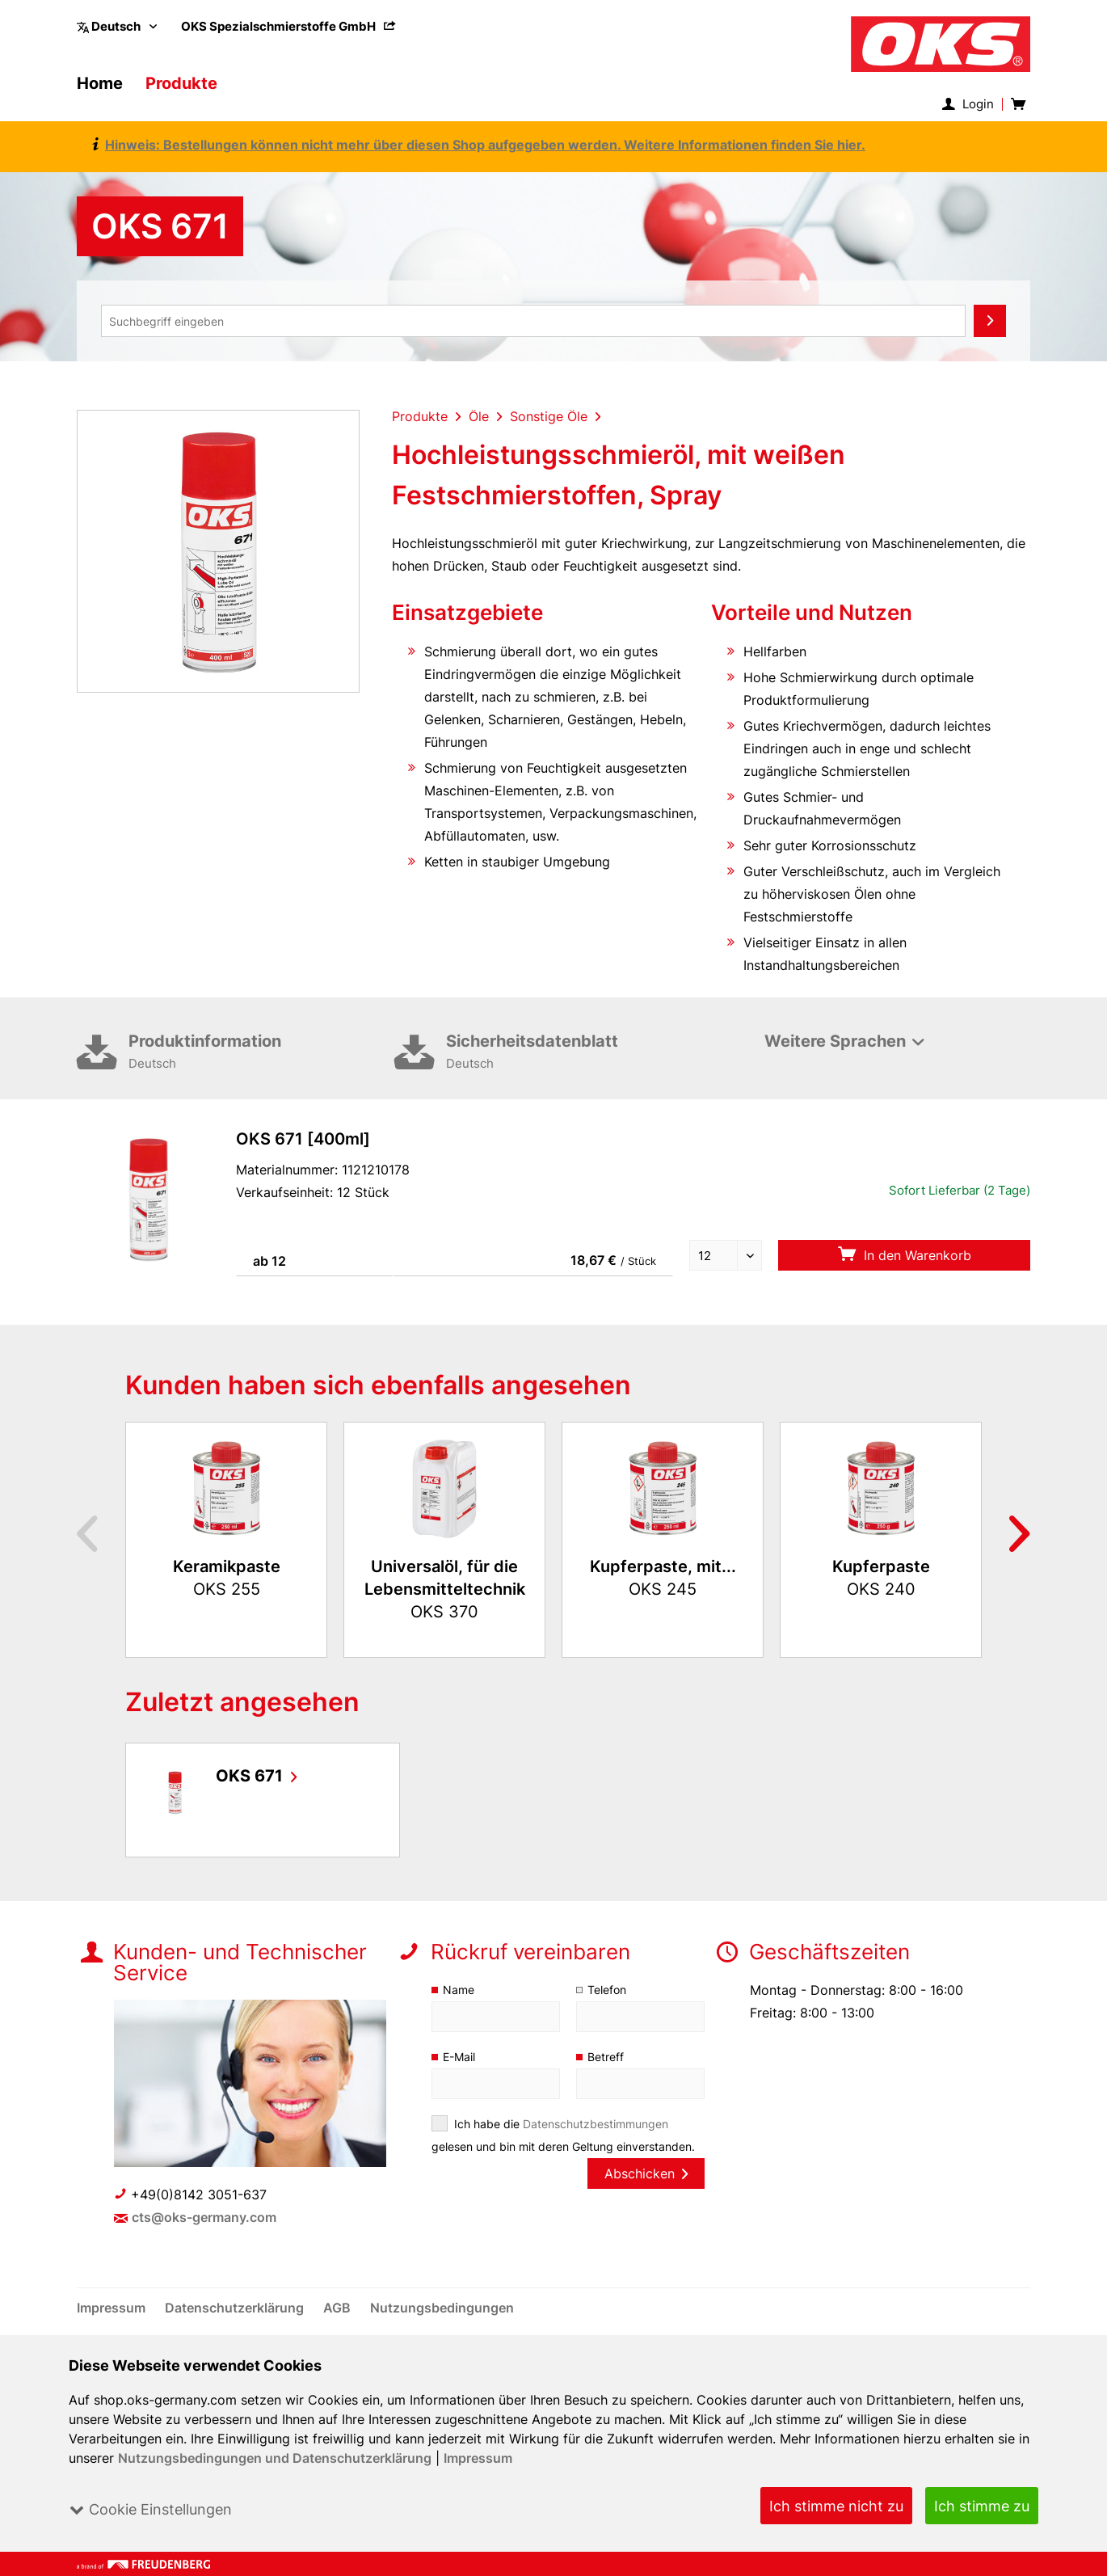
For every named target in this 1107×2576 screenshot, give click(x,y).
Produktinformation (261, 1053)
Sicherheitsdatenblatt (579, 1053)
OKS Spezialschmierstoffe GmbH (289, 26)
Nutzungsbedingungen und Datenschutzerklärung (275, 2458)
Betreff (605, 2057)
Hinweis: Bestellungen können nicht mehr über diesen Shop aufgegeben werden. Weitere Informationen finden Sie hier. (480, 145)
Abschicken (646, 2173)
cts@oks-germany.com (205, 2217)
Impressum (478, 2458)
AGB (339, 2308)
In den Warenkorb (903, 1254)
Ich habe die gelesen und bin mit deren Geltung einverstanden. (564, 2135)
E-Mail (460, 2057)
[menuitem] (289, 26)
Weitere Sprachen (834, 1041)
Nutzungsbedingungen (442, 2308)
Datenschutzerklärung (237, 2308)
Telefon (607, 1989)
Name (458, 1989)
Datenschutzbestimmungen (596, 2124)
